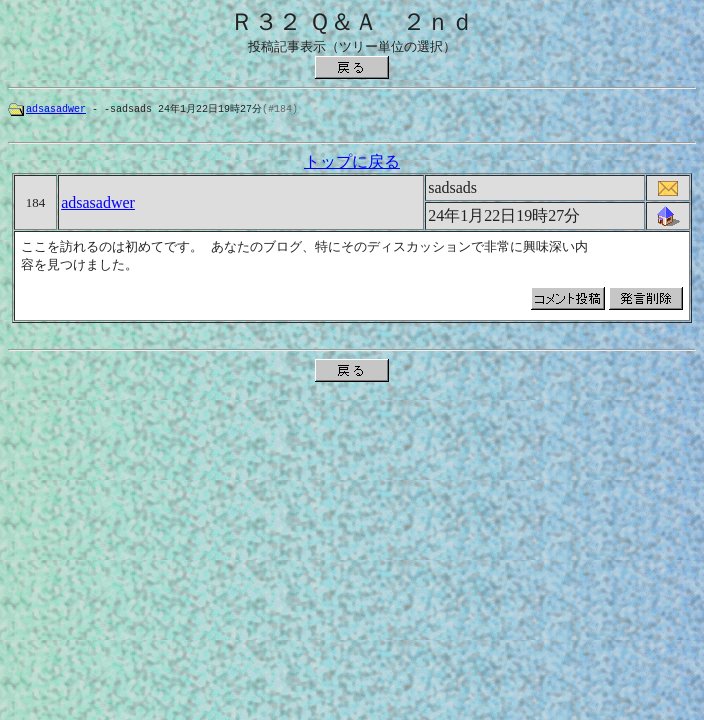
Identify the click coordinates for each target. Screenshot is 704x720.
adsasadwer (56, 109)
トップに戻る (352, 164)
